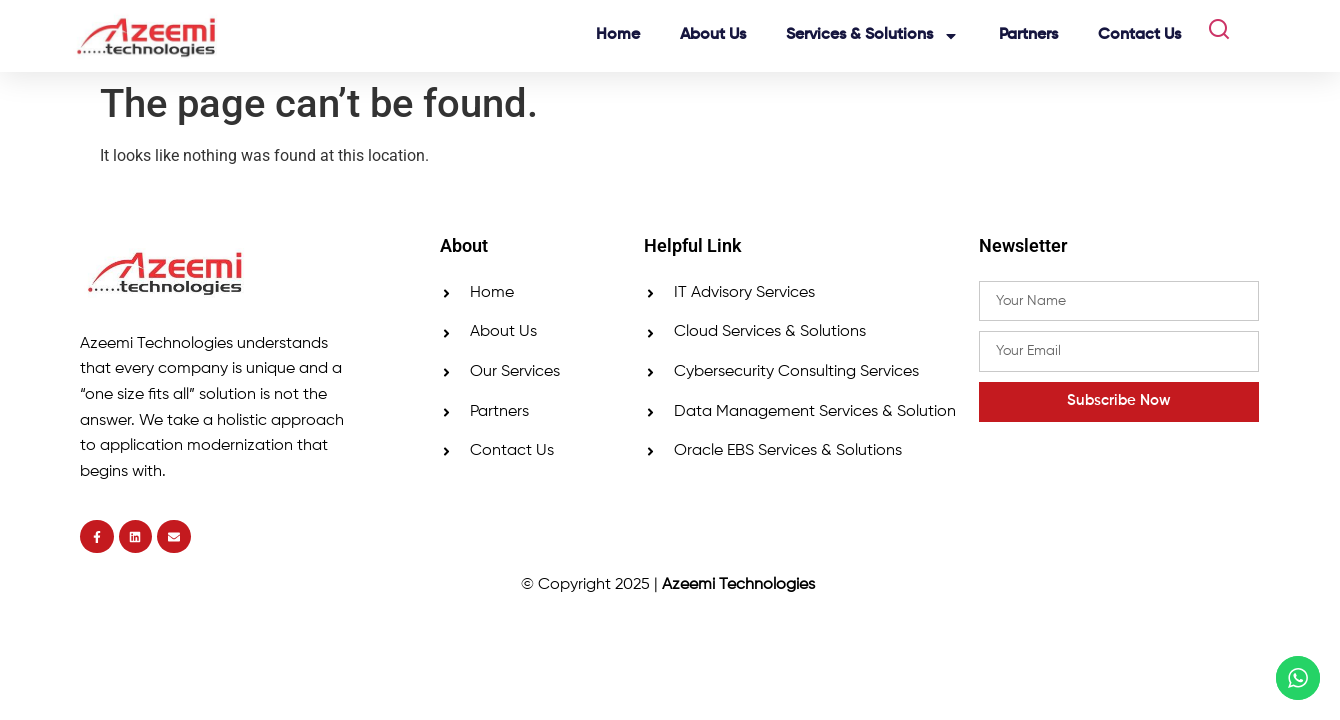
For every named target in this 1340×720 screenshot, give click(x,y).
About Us (713, 35)
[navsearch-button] (1211, 36)
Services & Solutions (872, 36)
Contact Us (1139, 35)
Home (618, 35)
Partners (1028, 35)
